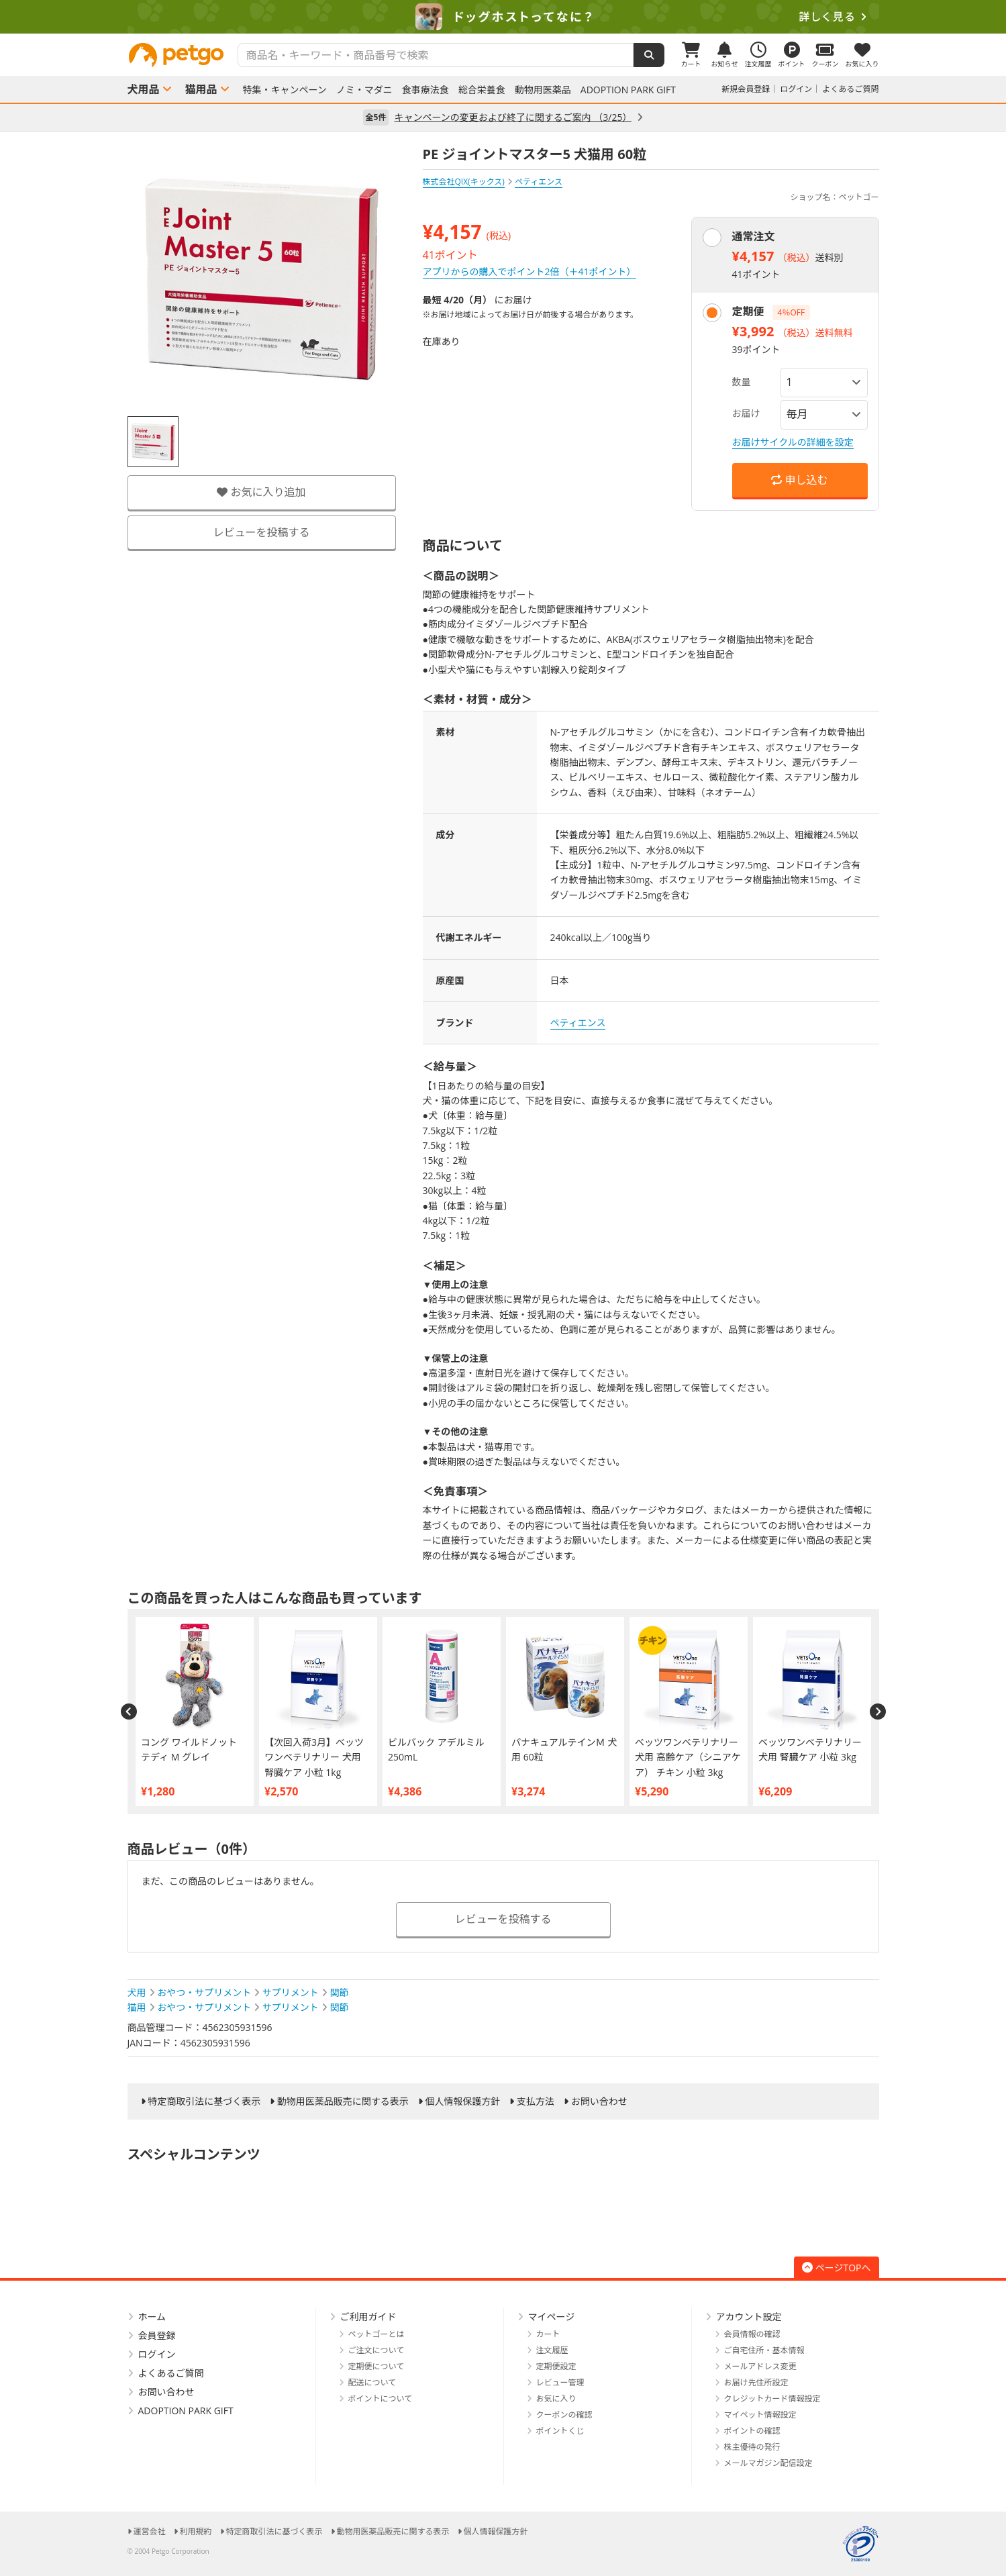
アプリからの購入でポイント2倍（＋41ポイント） (529, 271)
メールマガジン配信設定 (768, 2463)
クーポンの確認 (564, 2414)
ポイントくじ (560, 2430)
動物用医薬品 (543, 90)
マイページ (551, 2316)
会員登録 (157, 2335)
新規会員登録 (745, 89)
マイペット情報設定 (760, 2414)
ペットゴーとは (376, 2334)
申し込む (799, 480)
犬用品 (144, 89)
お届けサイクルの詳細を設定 (793, 442)
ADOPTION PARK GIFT (628, 90)
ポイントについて (380, 2398)
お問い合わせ (599, 2101)
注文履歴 (552, 2350)
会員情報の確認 (752, 2334)
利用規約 (196, 2531)
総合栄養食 (481, 90)
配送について (372, 2382)
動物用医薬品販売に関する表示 (343, 2101)
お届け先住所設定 (756, 2382)
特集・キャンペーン (285, 90)
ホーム (152, 2316)
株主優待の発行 (752, 2447)
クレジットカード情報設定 (772, 2398)
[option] (503, 17)
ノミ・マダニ (364, 90)
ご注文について (376, 2350)
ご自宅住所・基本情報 (764, 2350)
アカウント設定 (749, 2316)
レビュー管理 (560, 2382)
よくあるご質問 (850, 89)
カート (548, 2334)
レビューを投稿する (261, 532)
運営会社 (150, 2531)
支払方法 (535, 2101)
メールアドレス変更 (760, 2366)
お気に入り (556, 2398)
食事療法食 (425, 90)
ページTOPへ (836, 2267)
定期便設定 (556, 2366)
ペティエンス (578, 1022)
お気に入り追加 (261, 492)
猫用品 (201, 89)
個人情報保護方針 (462, 2101)
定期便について (376, 2366)
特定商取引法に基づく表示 (204, 2101)
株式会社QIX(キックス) (464, 181)
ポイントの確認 (752, 2430)
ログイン (796, 89)
